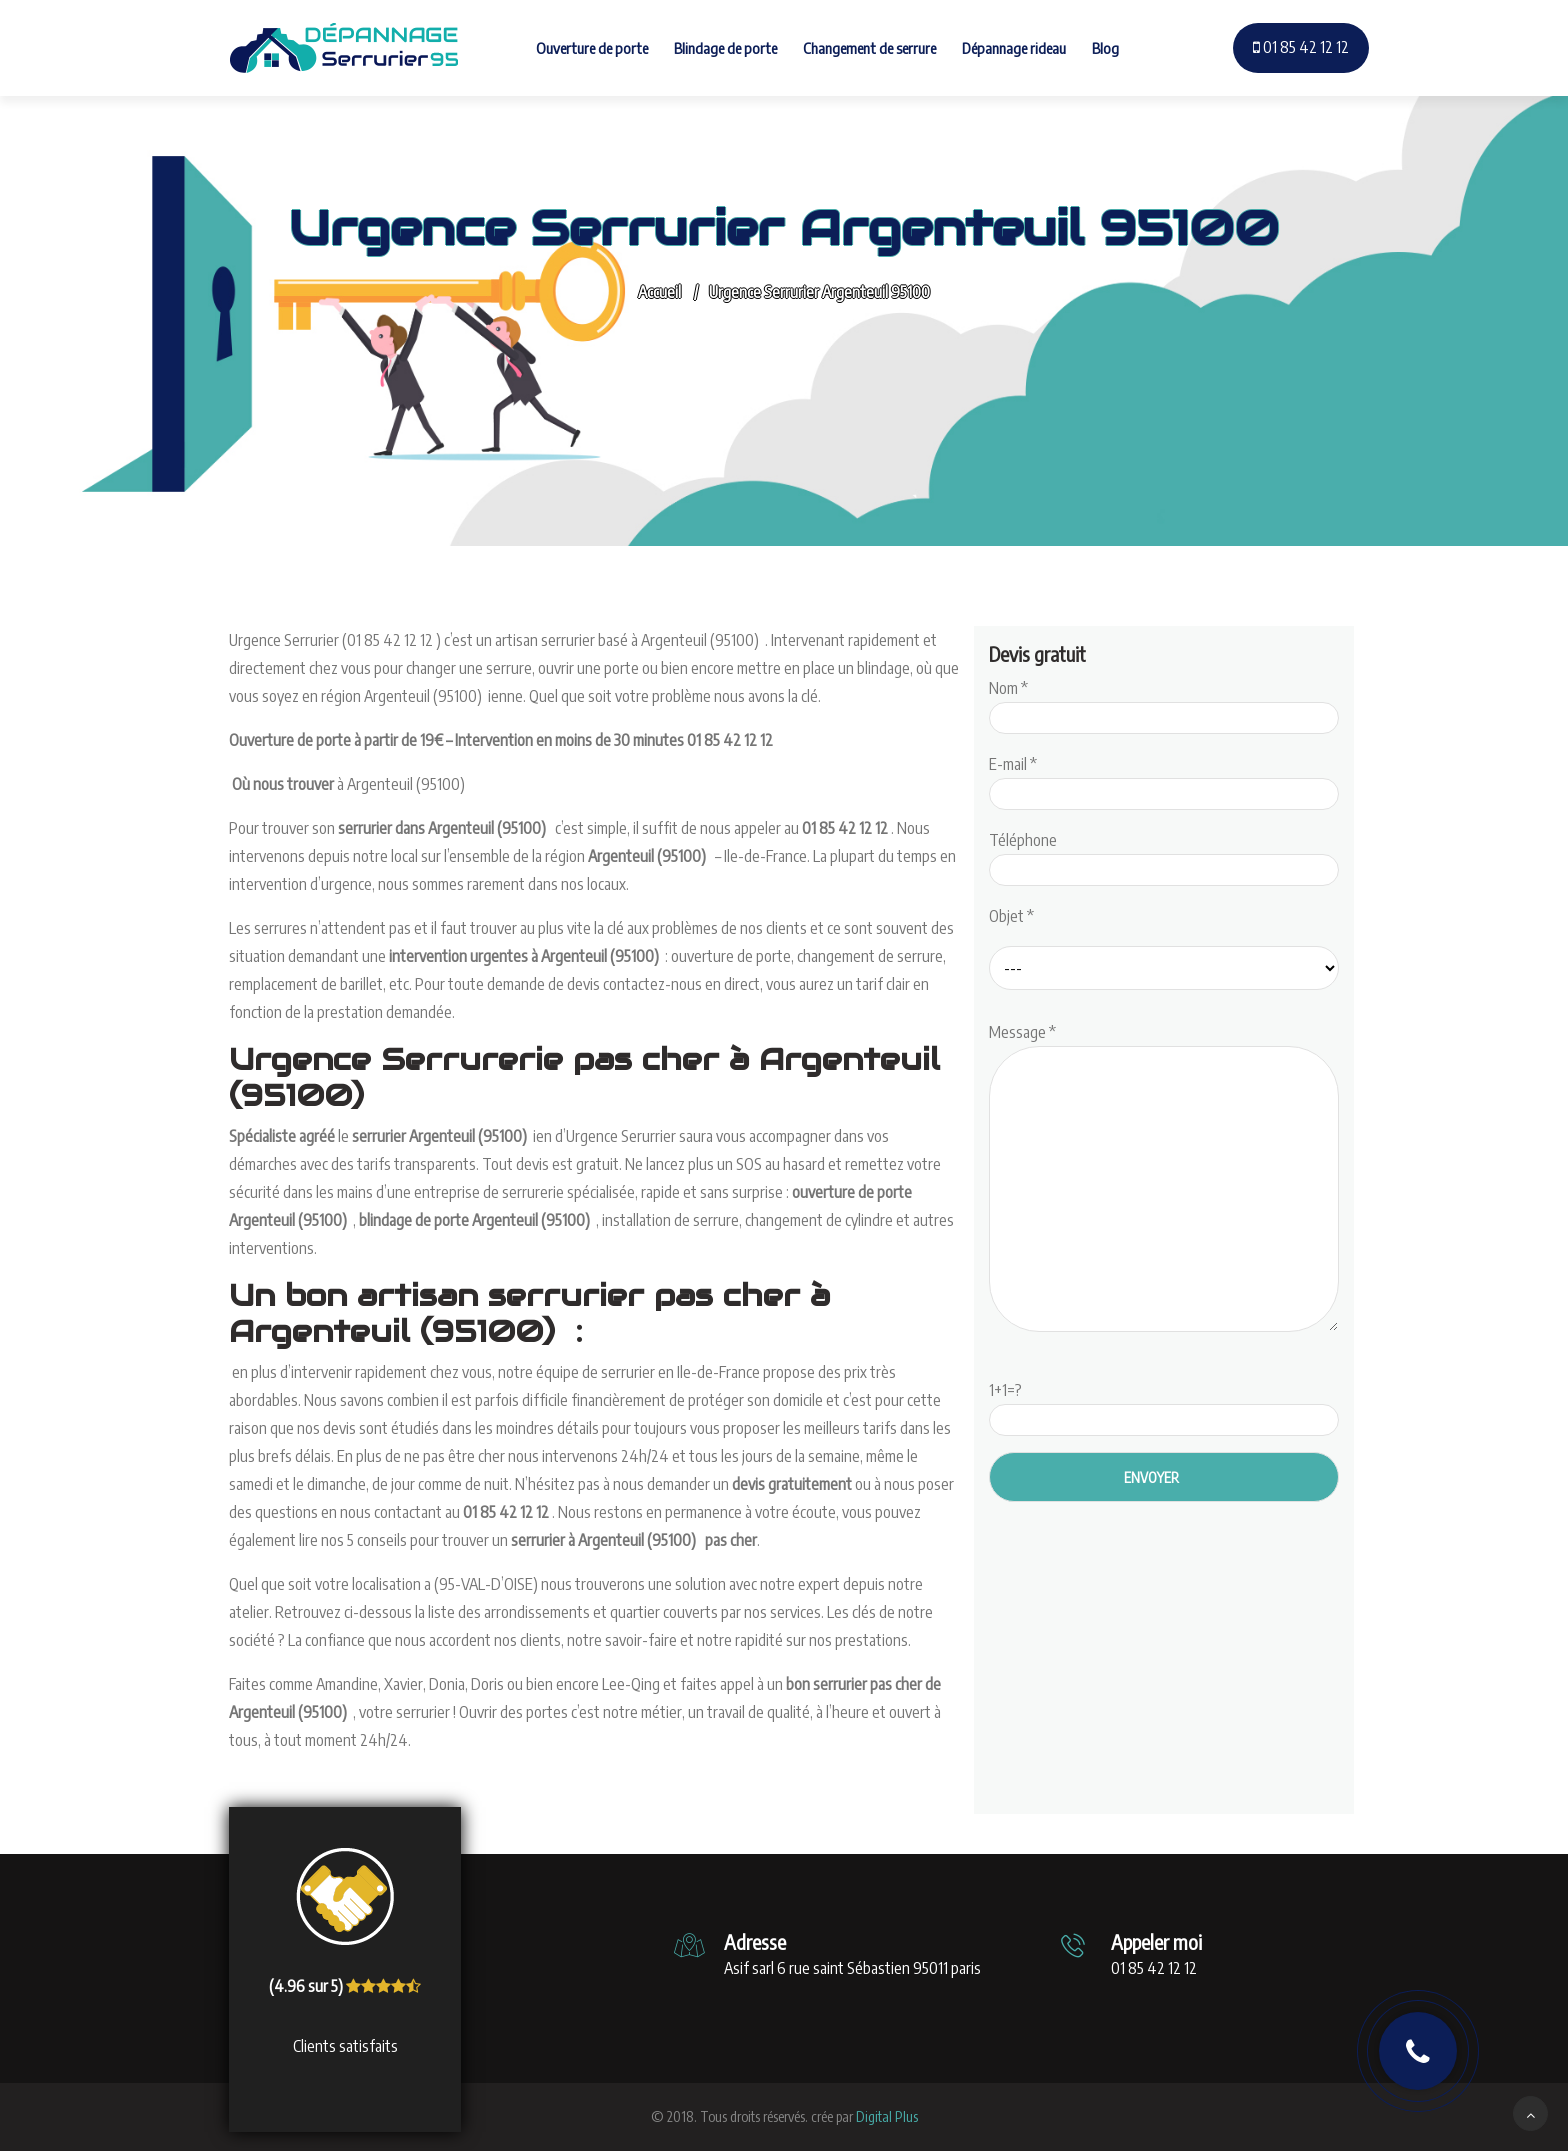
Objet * (1011, 916)
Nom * (1164, 703)
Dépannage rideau (1014, 48)
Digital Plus (887, 2116)
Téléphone (1164, 855)
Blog (1105, 48)
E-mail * (1164, 779)
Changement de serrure (869, 48)
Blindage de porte (725, 48)
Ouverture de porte (592, 48)
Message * (1164, 1179)
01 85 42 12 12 (1301, 47)
